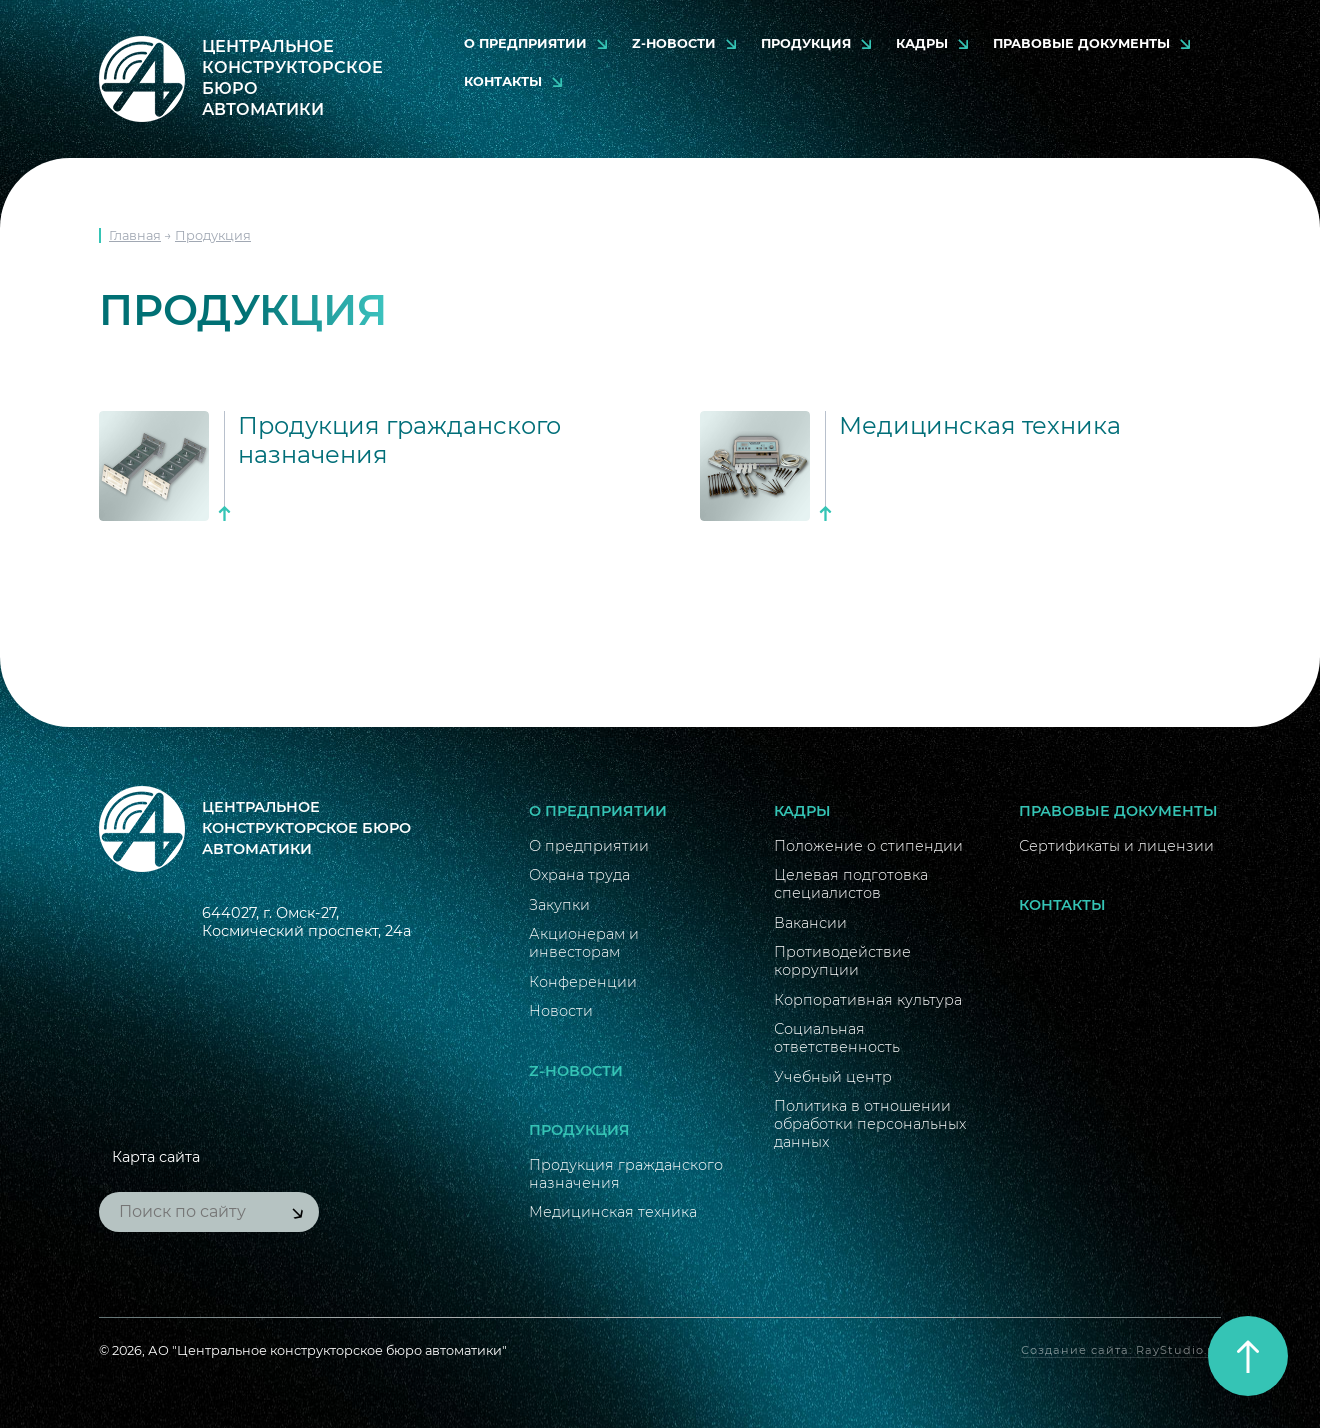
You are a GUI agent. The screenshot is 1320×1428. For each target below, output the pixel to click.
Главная (135, 235)
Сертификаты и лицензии (1116, 846)
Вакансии (810, 923)
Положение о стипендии (868, 846)
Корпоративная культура (868, 1000)
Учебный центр (833, 1077)
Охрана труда (579, 875)
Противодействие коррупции (842, 961)
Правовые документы (1081, 43)
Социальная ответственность (837, 1038)
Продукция (806, 43)
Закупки (559, 905)
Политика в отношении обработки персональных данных (870, 1124)
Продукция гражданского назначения (626, 1174)
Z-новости (674, 43)
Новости (561, 1011)
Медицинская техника (613, 1212)
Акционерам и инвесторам (584, 943)
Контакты (503, 81)
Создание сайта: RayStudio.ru (1121, 1350)
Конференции (583, 982)
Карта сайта (156, 1157)
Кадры (922, 43)
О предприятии (525, 43)
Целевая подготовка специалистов (851, 884)
